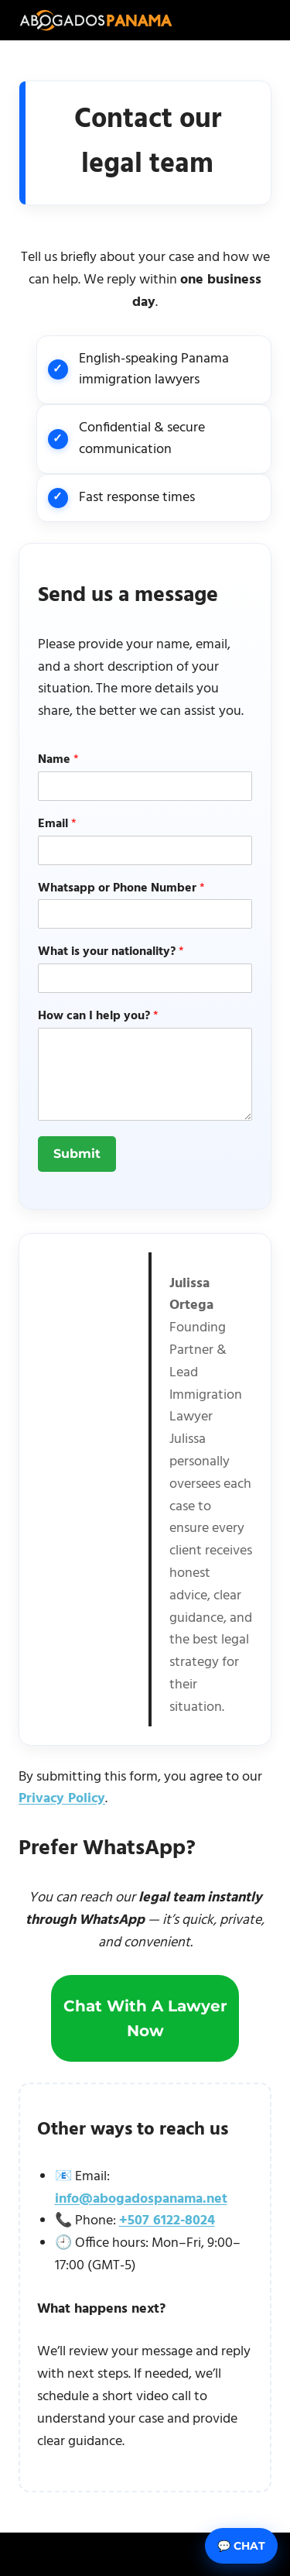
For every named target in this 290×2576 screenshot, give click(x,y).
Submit (77, 1153)
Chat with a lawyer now (145, 2018)
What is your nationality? (111, 952)
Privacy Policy (62, 1799)
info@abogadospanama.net (141, 2199)
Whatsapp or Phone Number (121, 889)
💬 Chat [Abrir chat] (241, 2546)
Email (57, 824)
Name (58, 760)
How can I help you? (98, 1016)
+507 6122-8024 (167, 2221)
